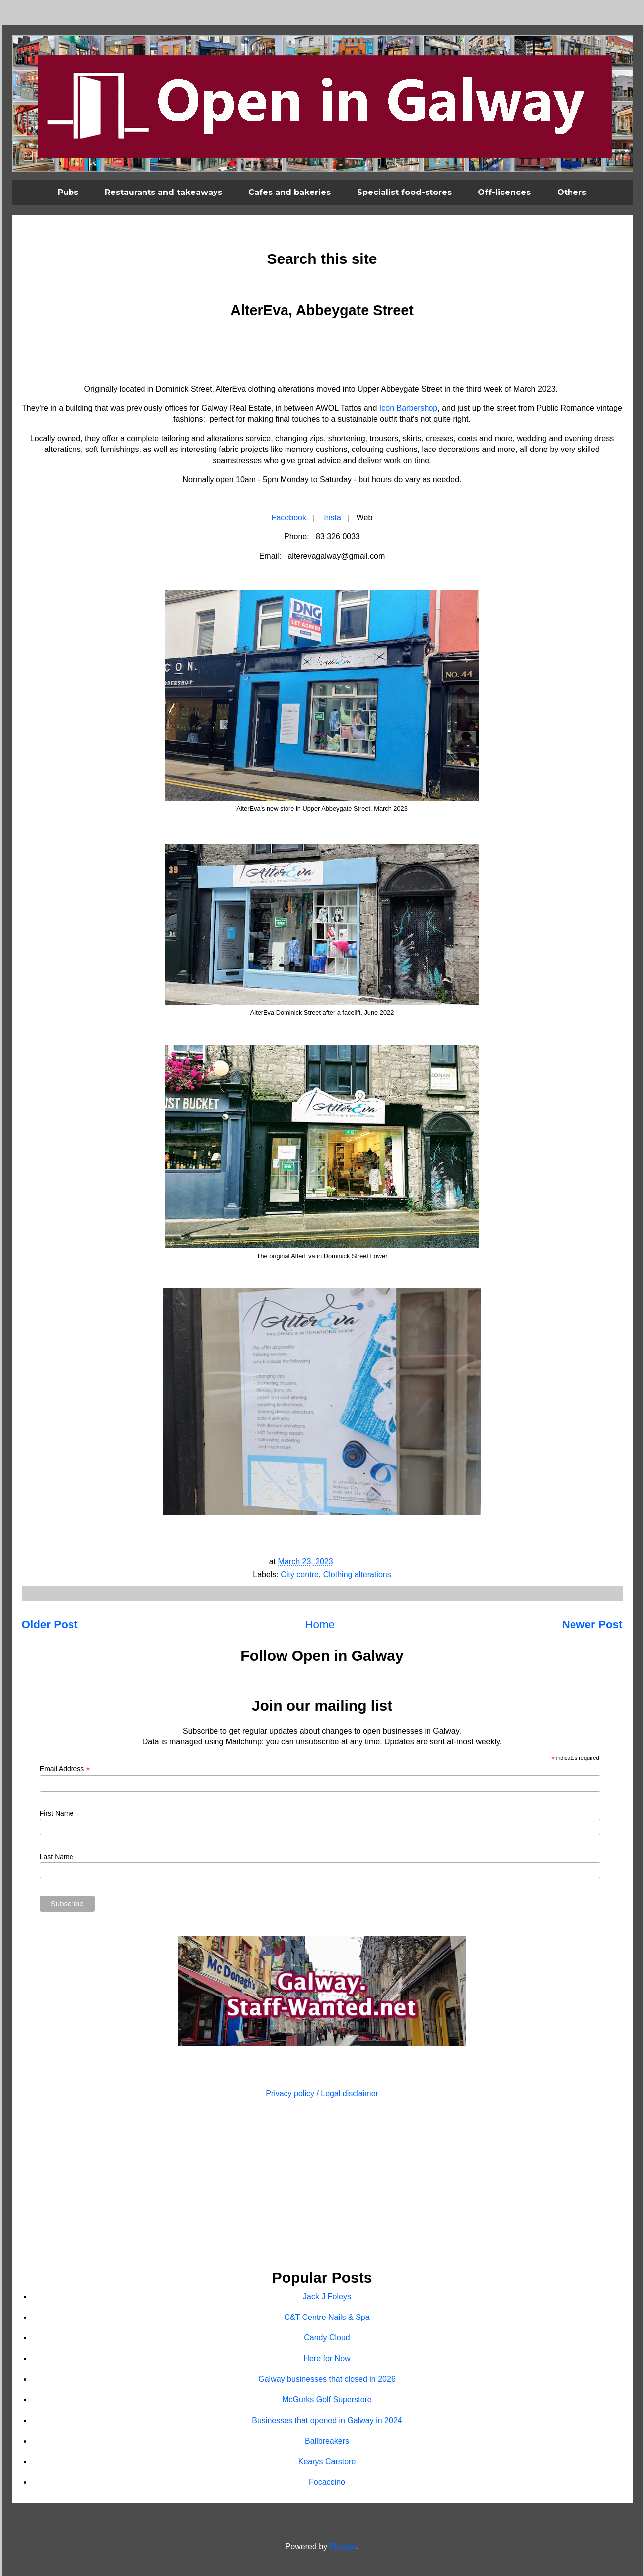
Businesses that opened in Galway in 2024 (327, 2420)
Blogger (343, 2546)
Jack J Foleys (327, 2296)
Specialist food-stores (404, 192)
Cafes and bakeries (289, 192)
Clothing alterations (357, 1574)
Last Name (56, 1857)
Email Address (65, 1769)
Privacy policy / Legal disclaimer (322, 2093)
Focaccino (327, 2482)
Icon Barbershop (408, 408)
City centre (299, 1574)
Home (320, 1624)
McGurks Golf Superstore (327, 2399)
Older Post (50, 1624)
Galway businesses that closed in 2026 (327, 2379)
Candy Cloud (327, 2337)
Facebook (289, 518)
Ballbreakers (327, 2441)
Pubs (68, 192)
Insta (332, 518)
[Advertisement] (322, 2185)
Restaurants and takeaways (163, 192)
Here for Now (326, 2358)
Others (571, 192)
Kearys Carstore (327, 2461)
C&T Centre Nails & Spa (326, 2317)
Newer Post (592, 1624)
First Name (56, 1813)
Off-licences (504, 192)
